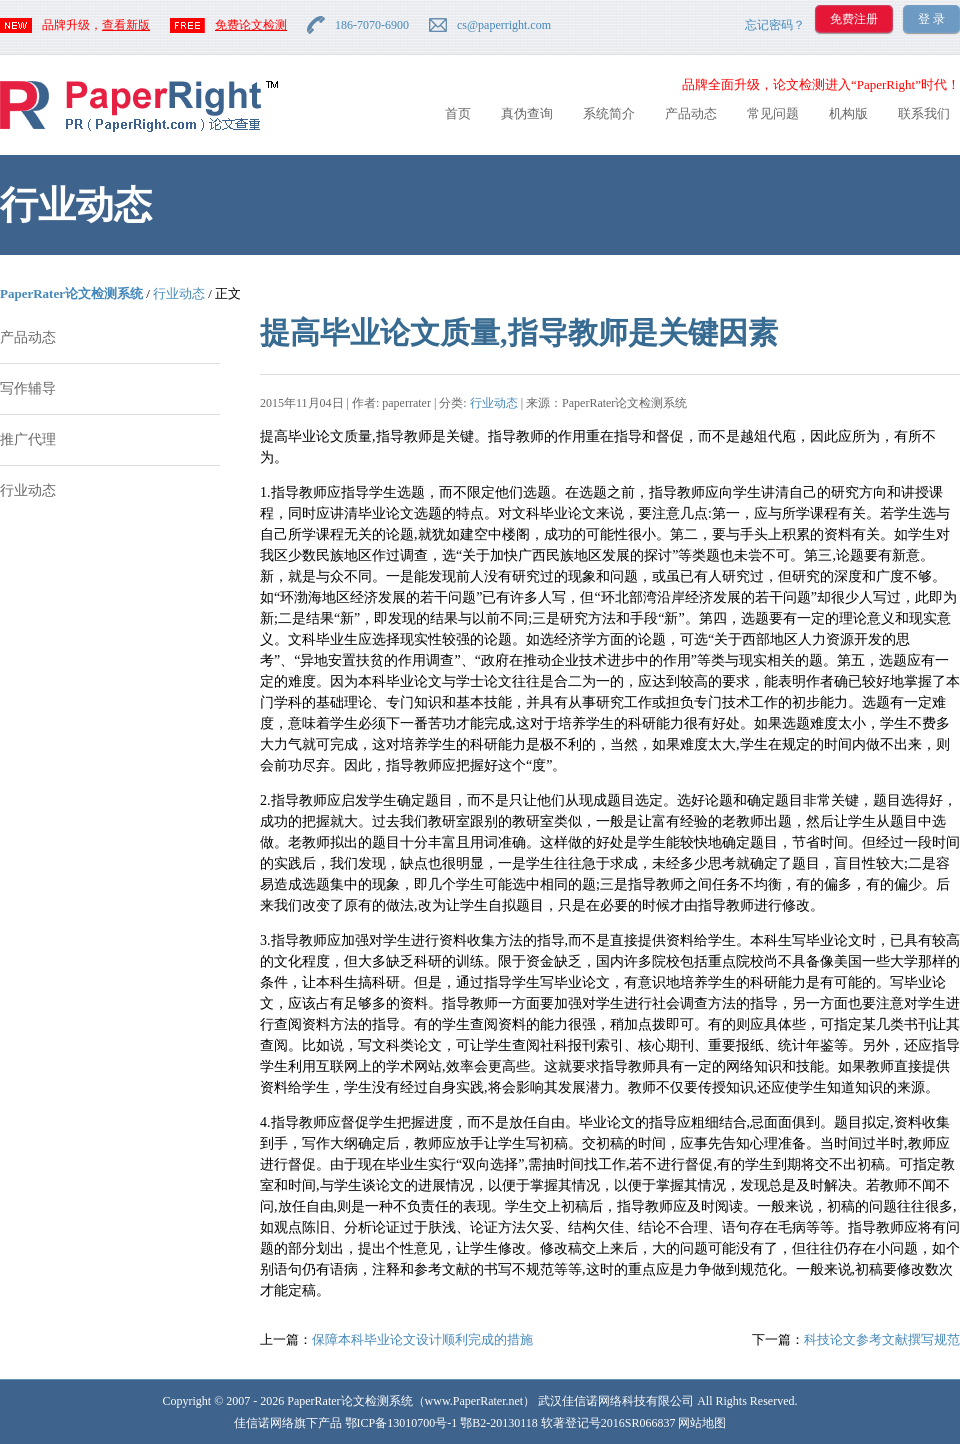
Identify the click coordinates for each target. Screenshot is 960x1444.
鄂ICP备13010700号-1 (401, 1423)
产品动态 (691, 113)
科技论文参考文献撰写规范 (882, 1339)
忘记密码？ (775, 25)
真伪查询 (527, 113)
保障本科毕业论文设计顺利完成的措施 (422, 1339)
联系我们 (924, 113)
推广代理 (28, 439)
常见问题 (773, 113)
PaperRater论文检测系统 (71, 293)
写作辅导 (28, 388)
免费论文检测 (251, 25)
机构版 (848, 113)
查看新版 (126, 25)
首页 (458, 113)
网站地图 (702, 1423)
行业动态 (179, 293)
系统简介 (609, 113)
